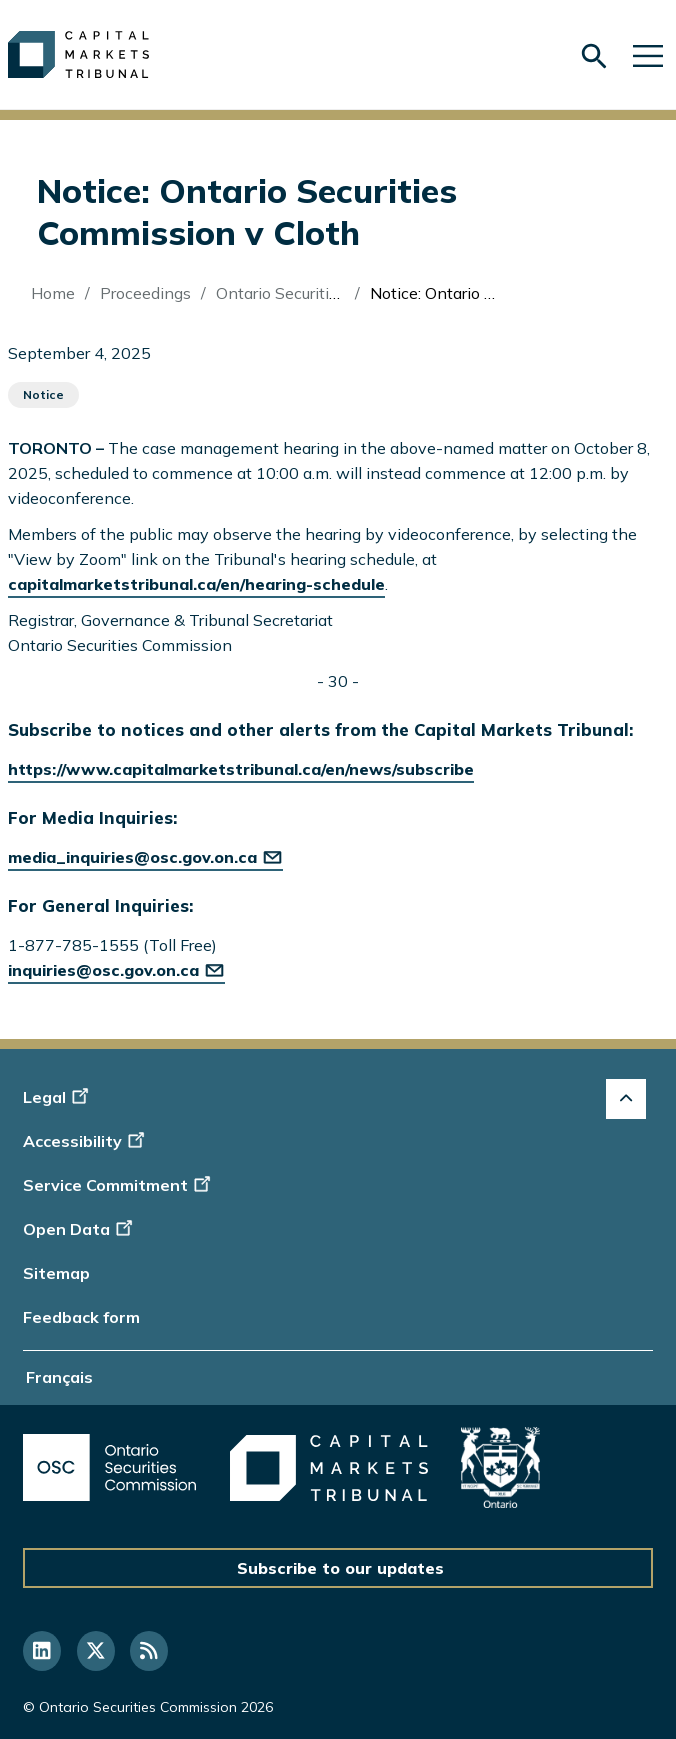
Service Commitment (118, 1185)
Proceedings (145, 293)
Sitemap (56, 1273)
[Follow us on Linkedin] (42, 1651)
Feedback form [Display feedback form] (81, 1317)
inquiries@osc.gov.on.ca (116, 970)
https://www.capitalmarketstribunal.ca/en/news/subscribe (241, 769)
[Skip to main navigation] (648, 54)
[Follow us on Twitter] (96, 1651)
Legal (58, 1097)
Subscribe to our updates (340, 1568)
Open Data (80, 1229)
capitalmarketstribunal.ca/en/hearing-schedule (196, 584)
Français (59, 1377)
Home (53, 293)
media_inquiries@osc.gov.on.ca (145, 857)
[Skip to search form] (594, 56)
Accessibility (86, 1141)
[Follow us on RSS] (149, 1651)
